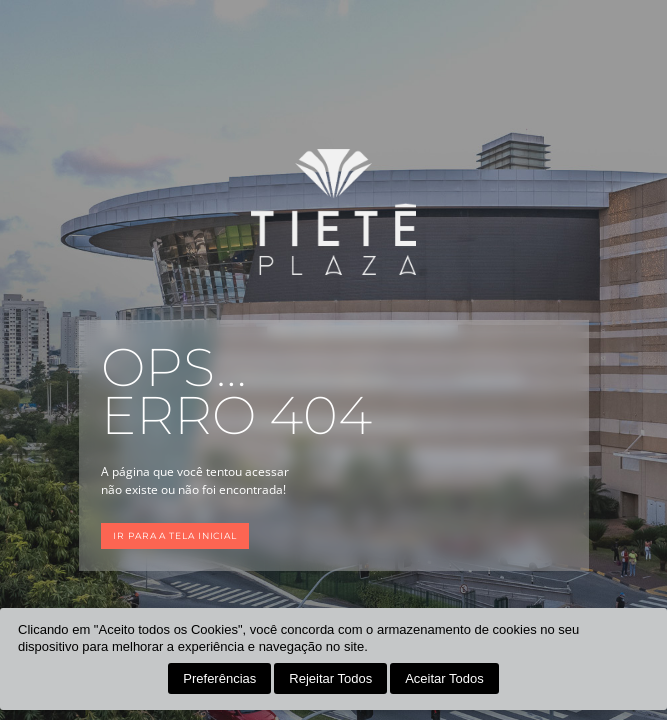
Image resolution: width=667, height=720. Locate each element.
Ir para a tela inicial (175, 535)
